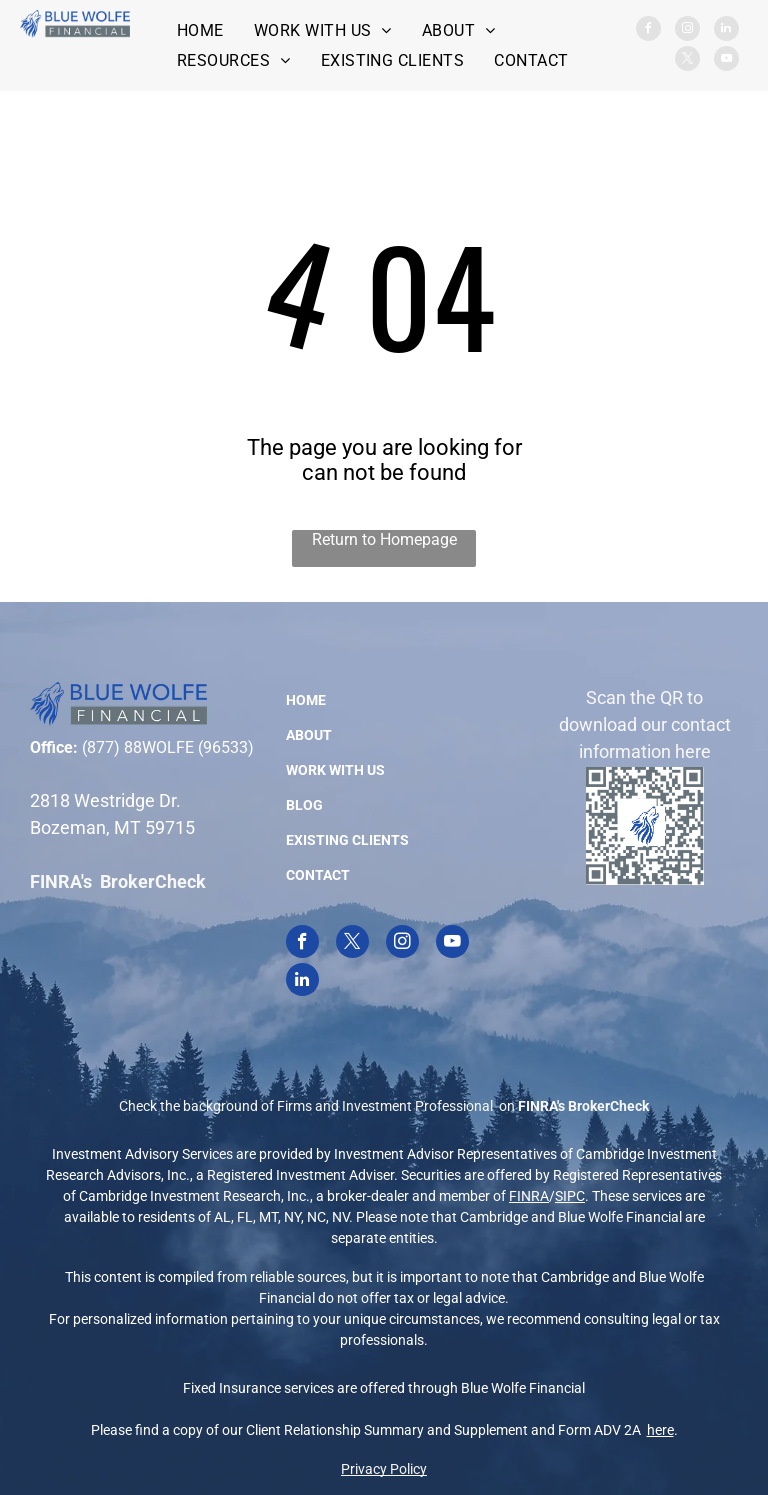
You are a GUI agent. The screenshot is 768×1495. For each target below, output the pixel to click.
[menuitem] (200, 30)
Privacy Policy (384, 1469)
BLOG (304, 805)
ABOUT (309, 735)
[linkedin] (726, 31)
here (660, 1430)
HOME (306, 700)
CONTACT (318, 875)
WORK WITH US (335, 770)
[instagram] (687, 31)
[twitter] (687, 61)
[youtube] (726, 61)
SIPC (570, 1196)
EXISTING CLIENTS (347, 840)
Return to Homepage (384, 539)
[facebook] (648, 31)
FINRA (529, 1196)
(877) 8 (107, 747)
